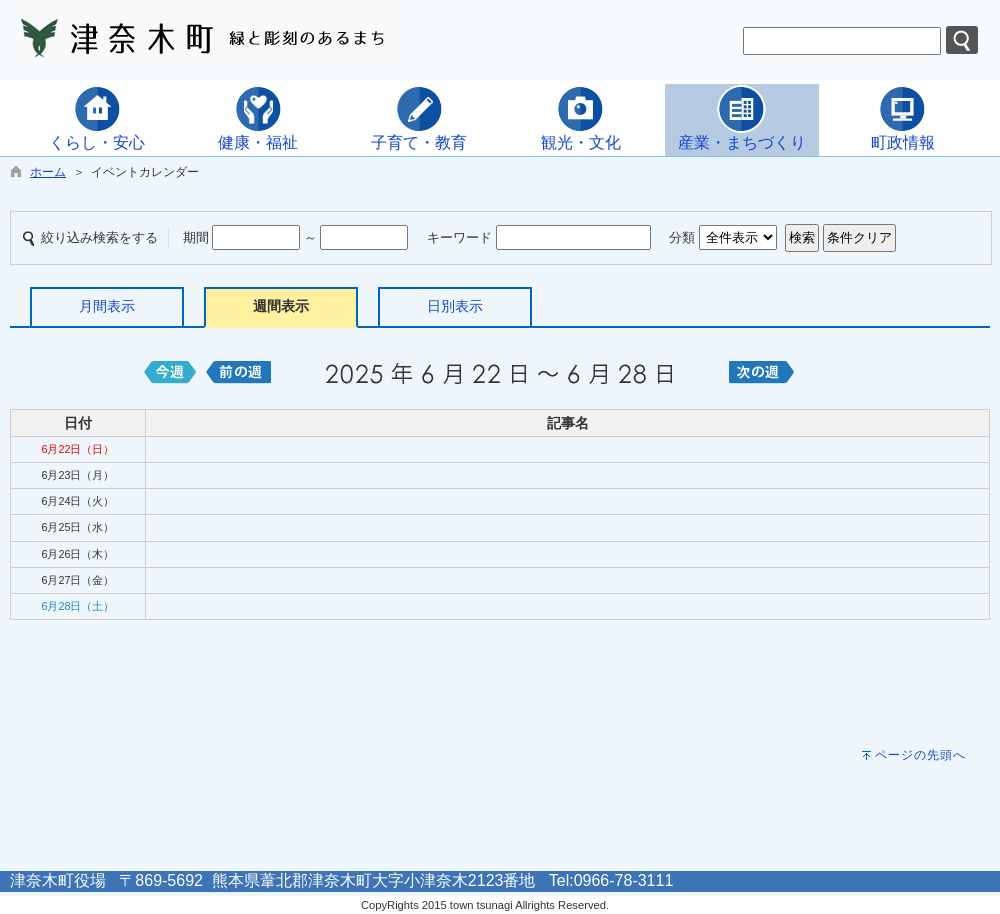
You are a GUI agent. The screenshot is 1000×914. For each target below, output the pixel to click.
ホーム (48, 172)
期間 (196, 237)
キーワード (459, 237)
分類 (682, 237)
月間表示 (107, 306)
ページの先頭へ (920, 755)
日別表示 (455, 306)
